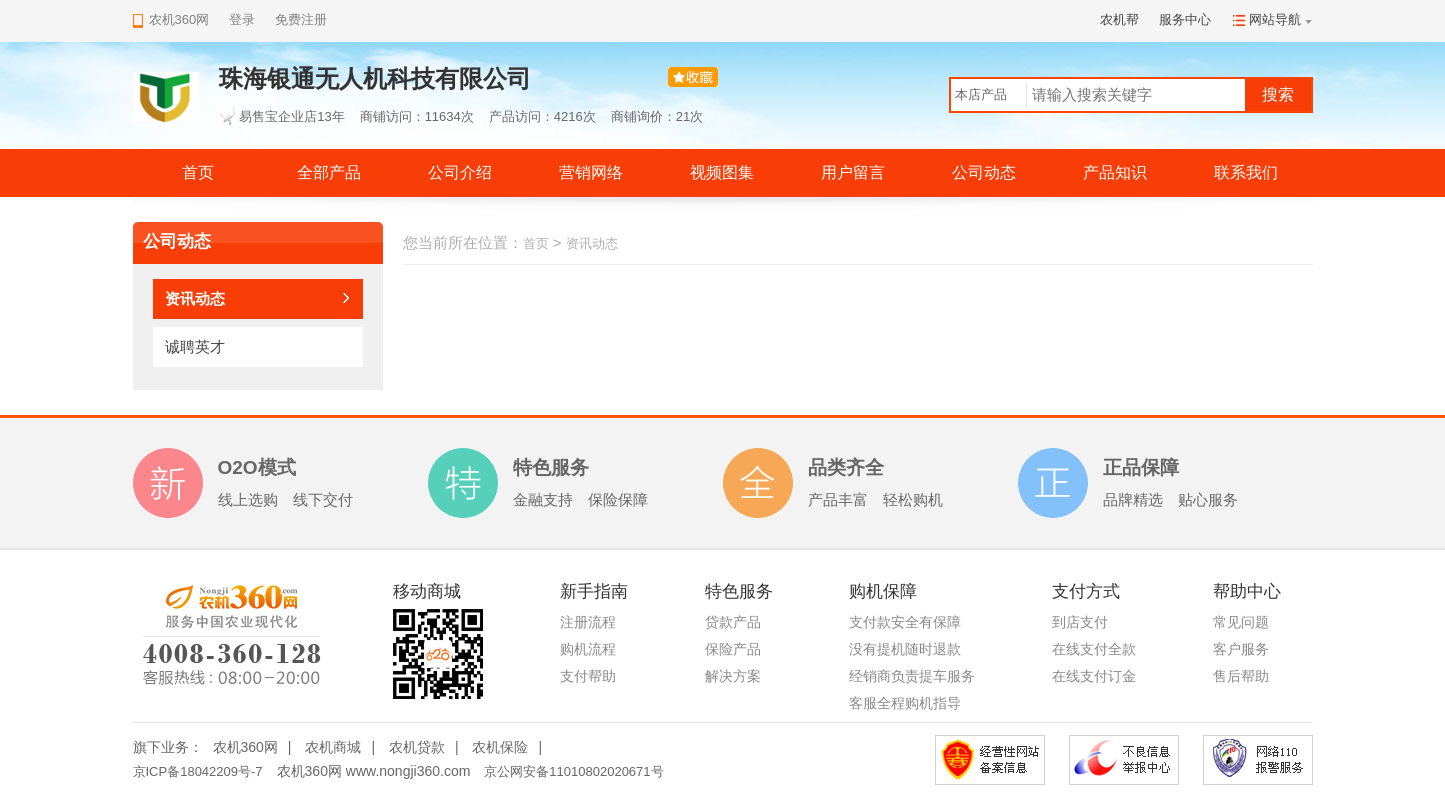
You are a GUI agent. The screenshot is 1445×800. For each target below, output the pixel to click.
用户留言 (853, 172)
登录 (242, 19)
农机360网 (245, 747)
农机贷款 (417, 747)
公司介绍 (460, 172)
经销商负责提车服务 (912, 676)
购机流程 (588, 649)
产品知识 (1115, 172)
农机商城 (333, 747)
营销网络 (591, 172)
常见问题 (1241, 622)
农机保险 (500, 747)
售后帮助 (1241, 676)
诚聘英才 (195, 346)
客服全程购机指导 (905, 703)
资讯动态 (195, 298)
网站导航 (1275, 19)
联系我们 (1246, 172)
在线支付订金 (1094, 676)
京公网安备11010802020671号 (573, 771)
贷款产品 (733, 622)
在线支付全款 (1094, 649)
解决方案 (733, 676)
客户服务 (1241, 649)
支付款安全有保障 (905, 622)
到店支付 (1080, 622)
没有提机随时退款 (905, 649)
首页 (198, 172)
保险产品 (733, 649)
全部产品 (329, 172)
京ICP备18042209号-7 (198, 771)
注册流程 (588, 622)
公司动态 (984, 172)
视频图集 (722, 172)
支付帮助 (588, 676)
